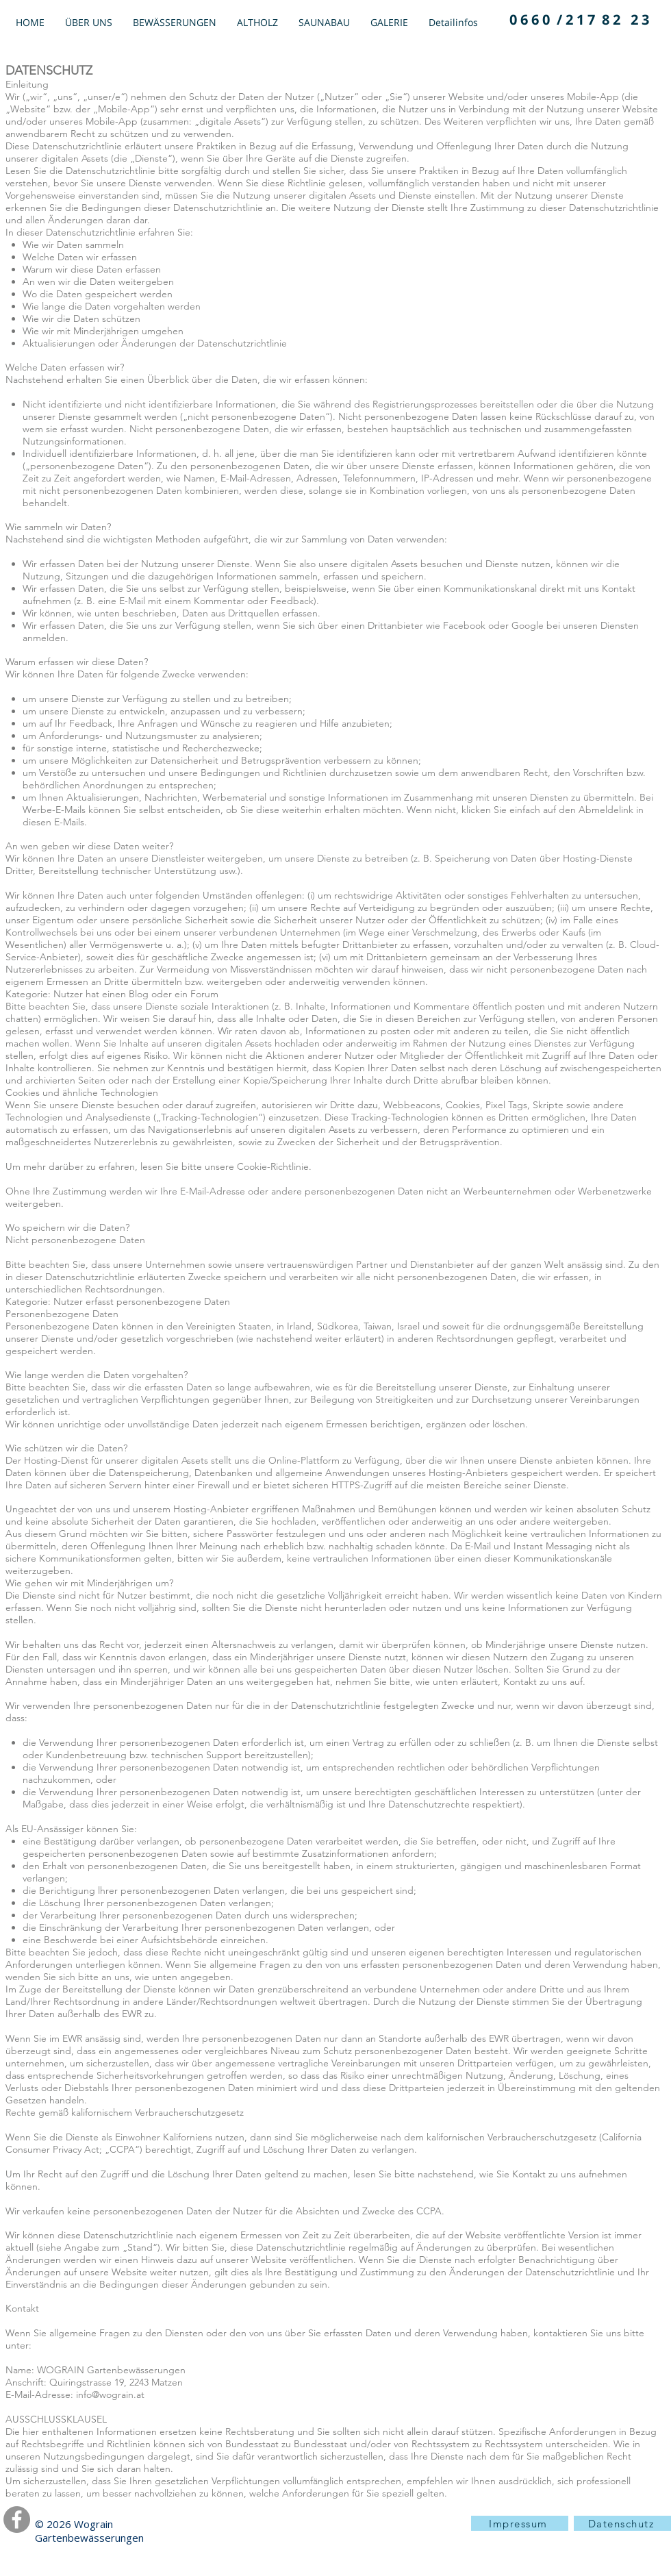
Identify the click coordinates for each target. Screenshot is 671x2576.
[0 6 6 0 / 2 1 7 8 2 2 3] (579, 19)
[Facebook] (16, 2519)
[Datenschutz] (622, 2523)
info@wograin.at (110, 2394)
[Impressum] (519, 2523)
